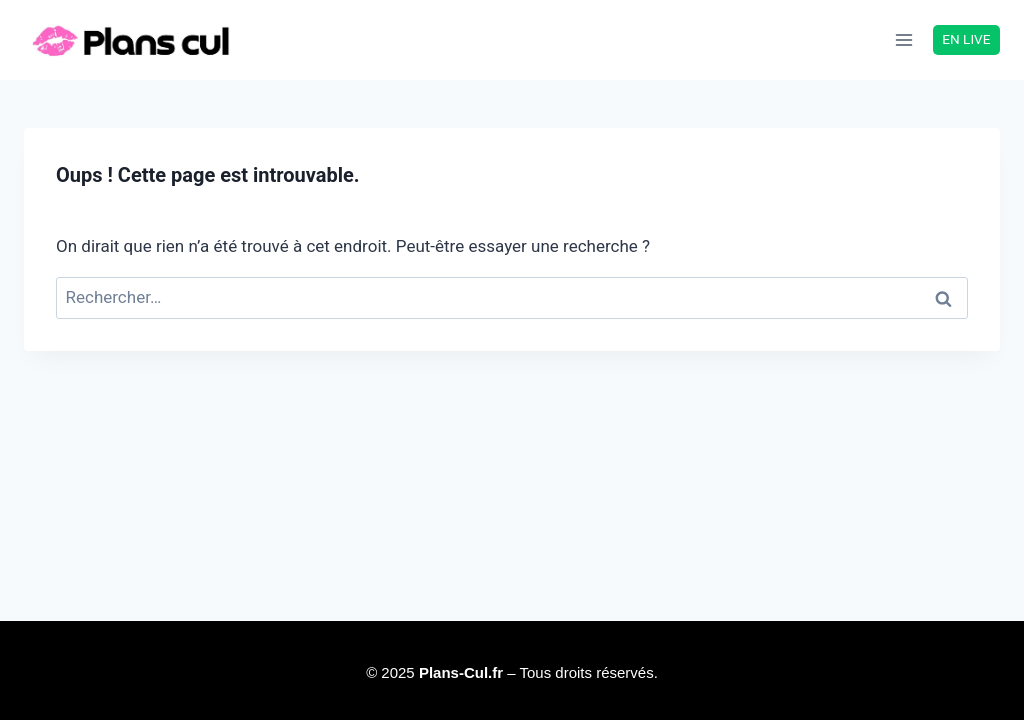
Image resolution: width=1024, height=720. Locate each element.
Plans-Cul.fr (463, 672)
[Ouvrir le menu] (904, 39)
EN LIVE (966, 39)
